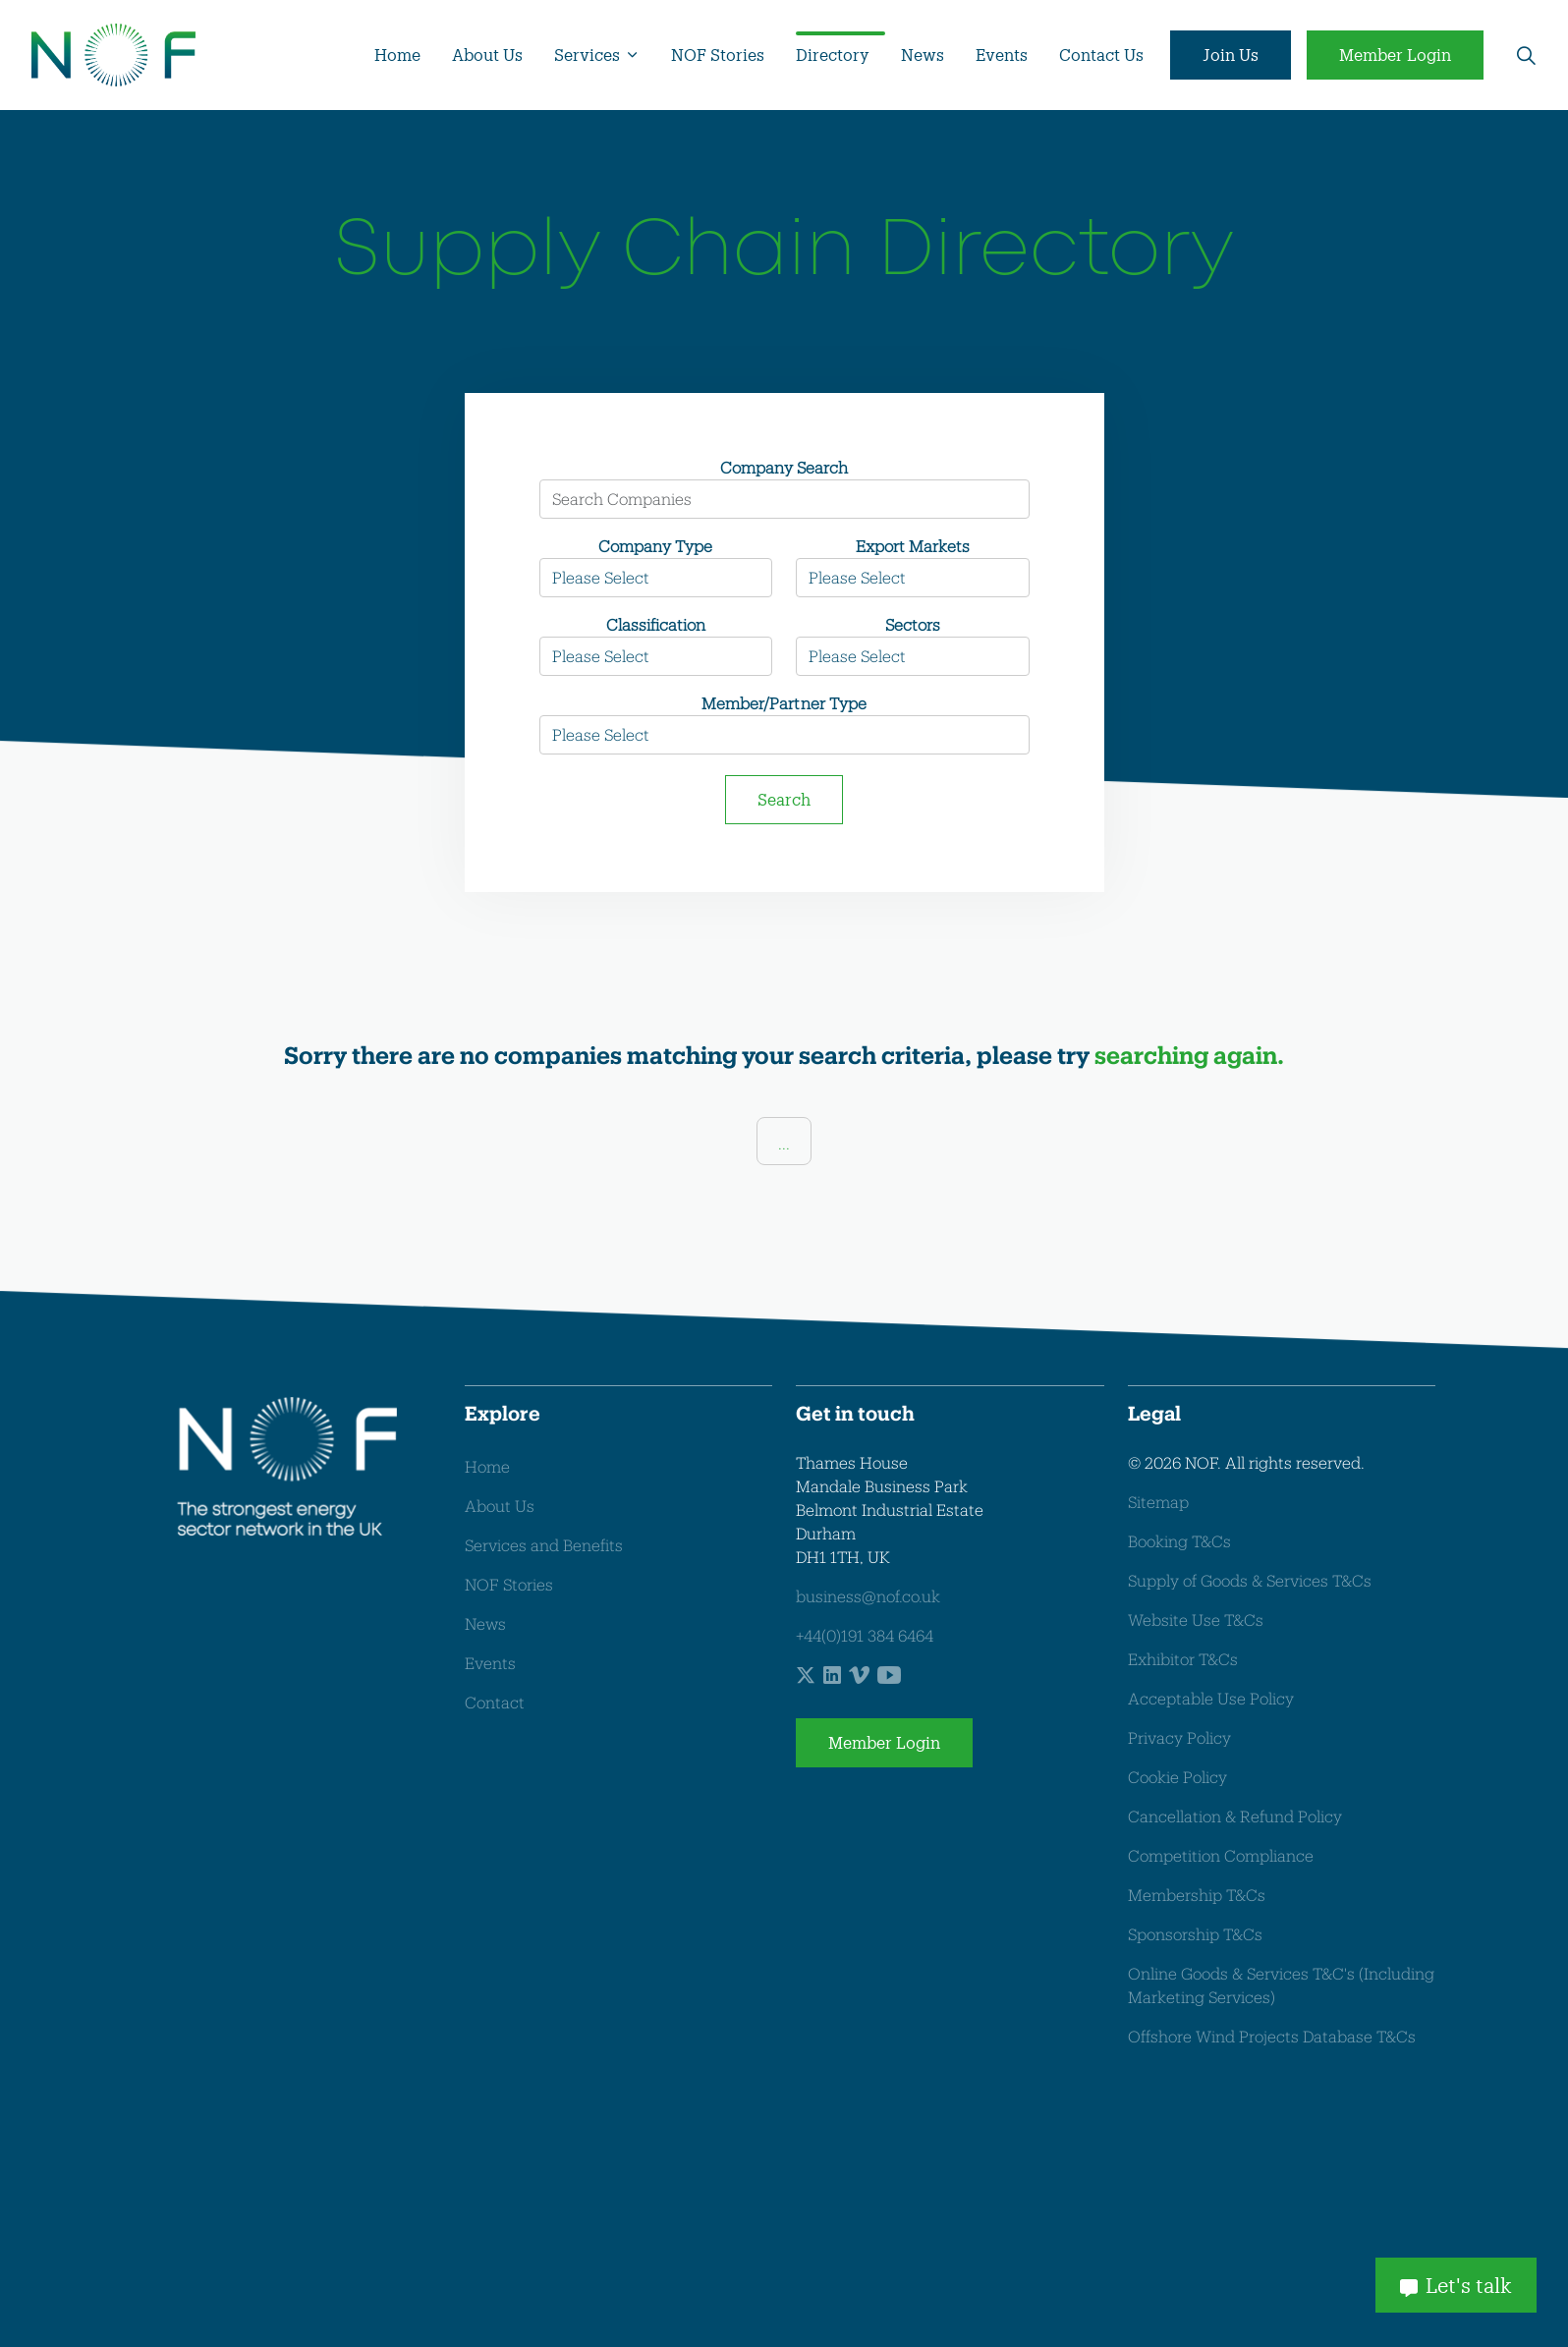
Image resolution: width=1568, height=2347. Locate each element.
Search (784, 799)
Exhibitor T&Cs (1183, 1658)
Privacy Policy (1179, 1737)
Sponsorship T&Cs (1195, 1934)
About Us (487, 54)
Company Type (655, 545)
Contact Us (1101, 54)
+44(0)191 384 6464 (864, 1635)
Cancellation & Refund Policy (1235, 1816)
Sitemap (1158, 1501)
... (784, 1143)
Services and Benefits (544, 1546)
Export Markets (913, 545)
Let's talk (1456, 2283)
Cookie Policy (1177, 1776)
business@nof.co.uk (868, 1596)
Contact (495, 1703)
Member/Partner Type (783, 703)
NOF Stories (717, 54)
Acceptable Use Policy (1211, 1698)
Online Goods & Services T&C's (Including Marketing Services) (1281, 1985)
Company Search (784, 467)
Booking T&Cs (1179, 1541)
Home (397, 54)
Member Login (1395, 54)
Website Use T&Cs (1195, 1619)
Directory (832, 54)
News (922, 54)
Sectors (912, 624)
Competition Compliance (1221, 1855)
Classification (655, 624)
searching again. (1189, 1054)
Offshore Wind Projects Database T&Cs (1272, 2036)
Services (587, 54)
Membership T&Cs (1196, 1894)
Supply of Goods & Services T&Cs (1250, 1580)
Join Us (1231, 54)
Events (1002, 54)
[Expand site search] (1526, 55)
